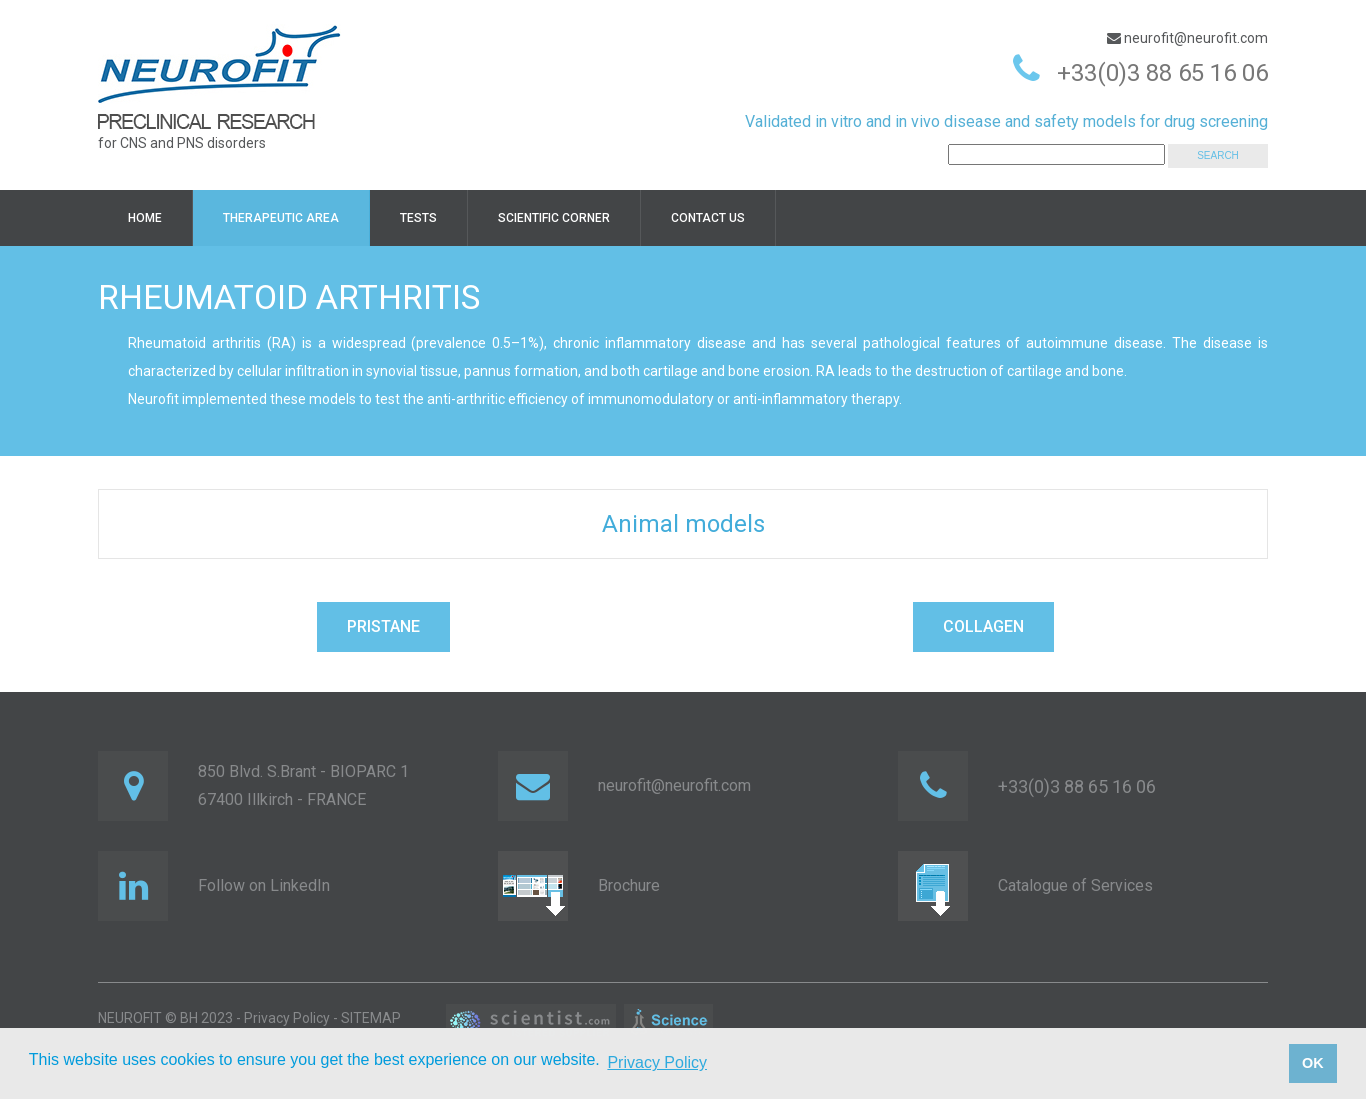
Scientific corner (554, 218)
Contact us (708, 218)
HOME (145, 218)
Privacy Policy (287, 1018)
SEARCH (1218, 155)
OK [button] (1313, 1063)
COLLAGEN (983, 626)
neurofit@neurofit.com (1194, 38)
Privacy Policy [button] (657, 1062)
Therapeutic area (281, 218)
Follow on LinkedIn (264, 885)
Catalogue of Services (1075, 885)
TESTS (418, 218)
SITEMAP (371, 1018)
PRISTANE (383, 626)
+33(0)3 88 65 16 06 (1162, 73)
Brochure (629, 885)
